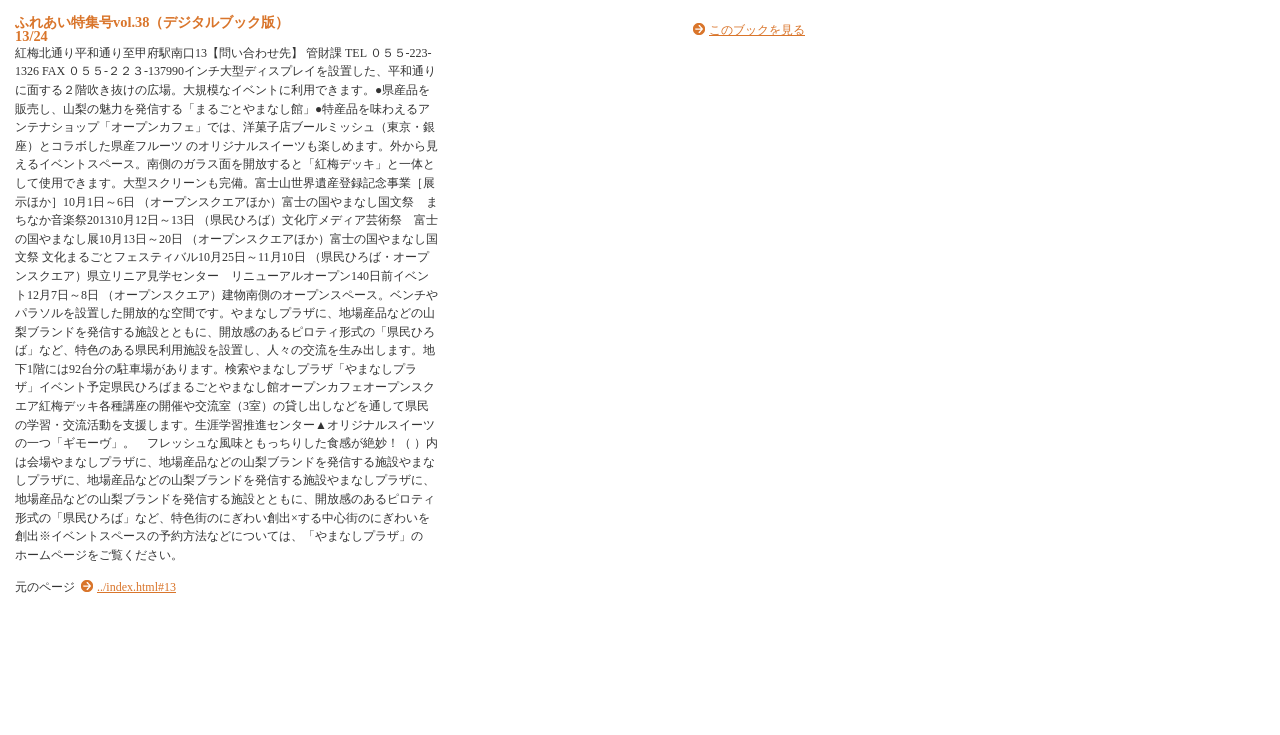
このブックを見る (757, 30)
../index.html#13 (136, 587)
